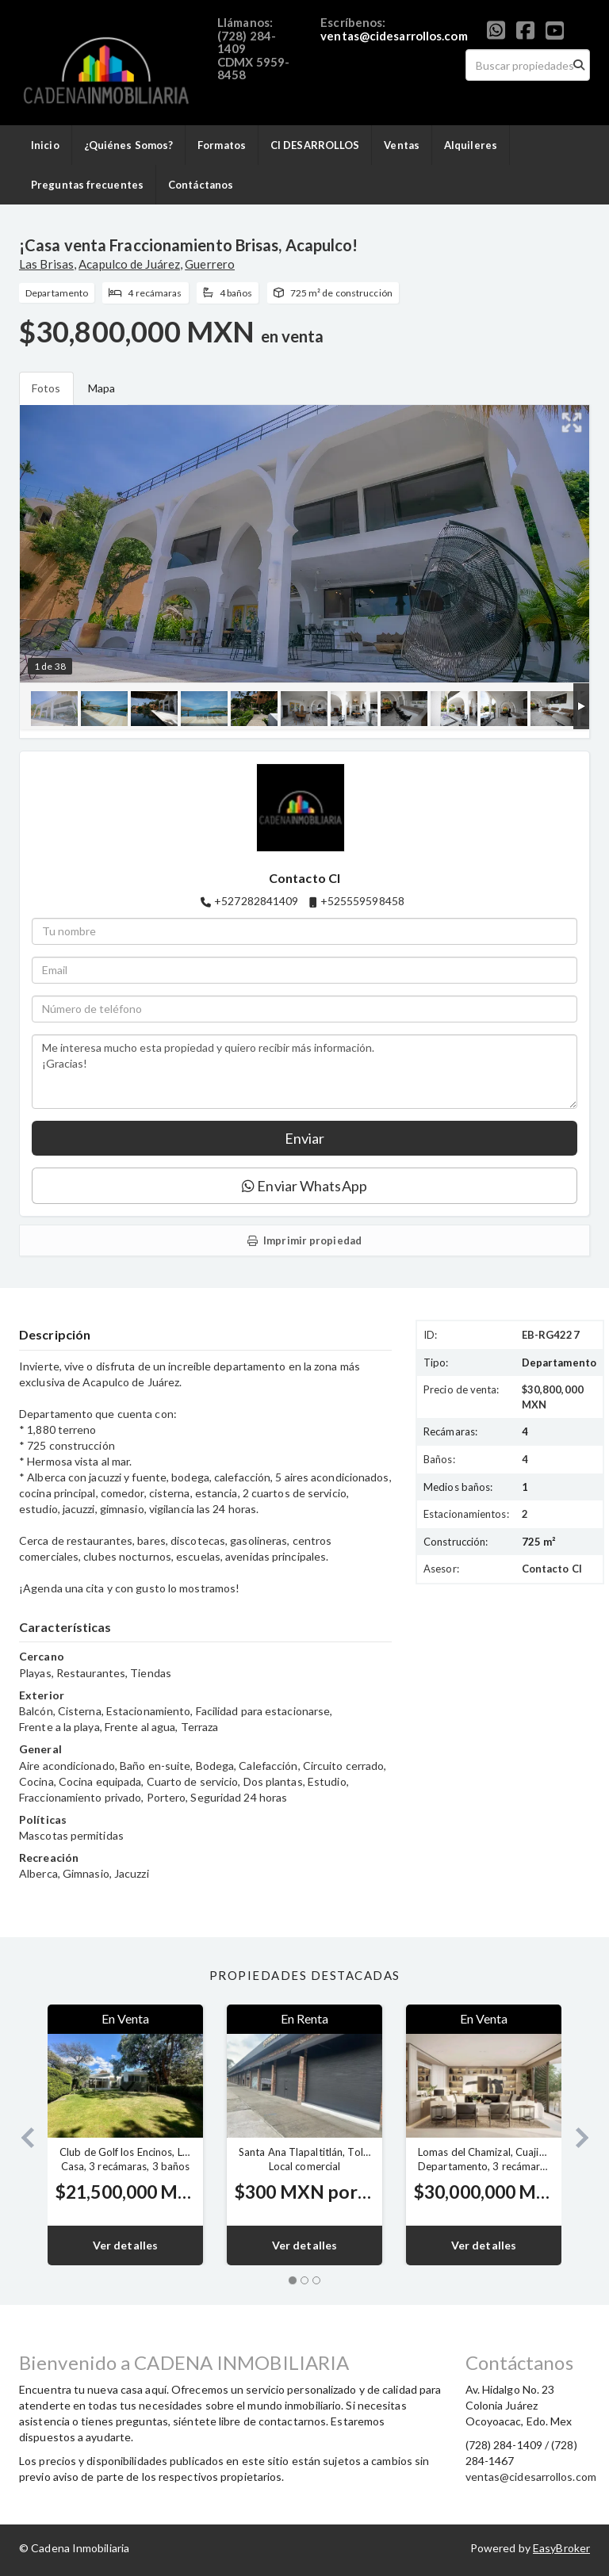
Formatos (221, 145)
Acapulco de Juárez (129, 264)
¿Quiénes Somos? (129, 145)
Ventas (401, 145)
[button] (21, 2135)
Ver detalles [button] (125, 2245)
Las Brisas (46, 264)
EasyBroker (561, 2548)
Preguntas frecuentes (87, 184)
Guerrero (210, 264)
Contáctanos (200, 184)
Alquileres (470, 145)
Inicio (45, 145)
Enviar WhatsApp (304, 1185)
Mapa (101, 388)
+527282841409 (256, 901)
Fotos (46, 388)
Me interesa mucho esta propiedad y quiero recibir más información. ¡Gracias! (304, 1071)
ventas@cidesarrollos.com (393, 36)
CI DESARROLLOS (314, 145)
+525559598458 (362, 901)
